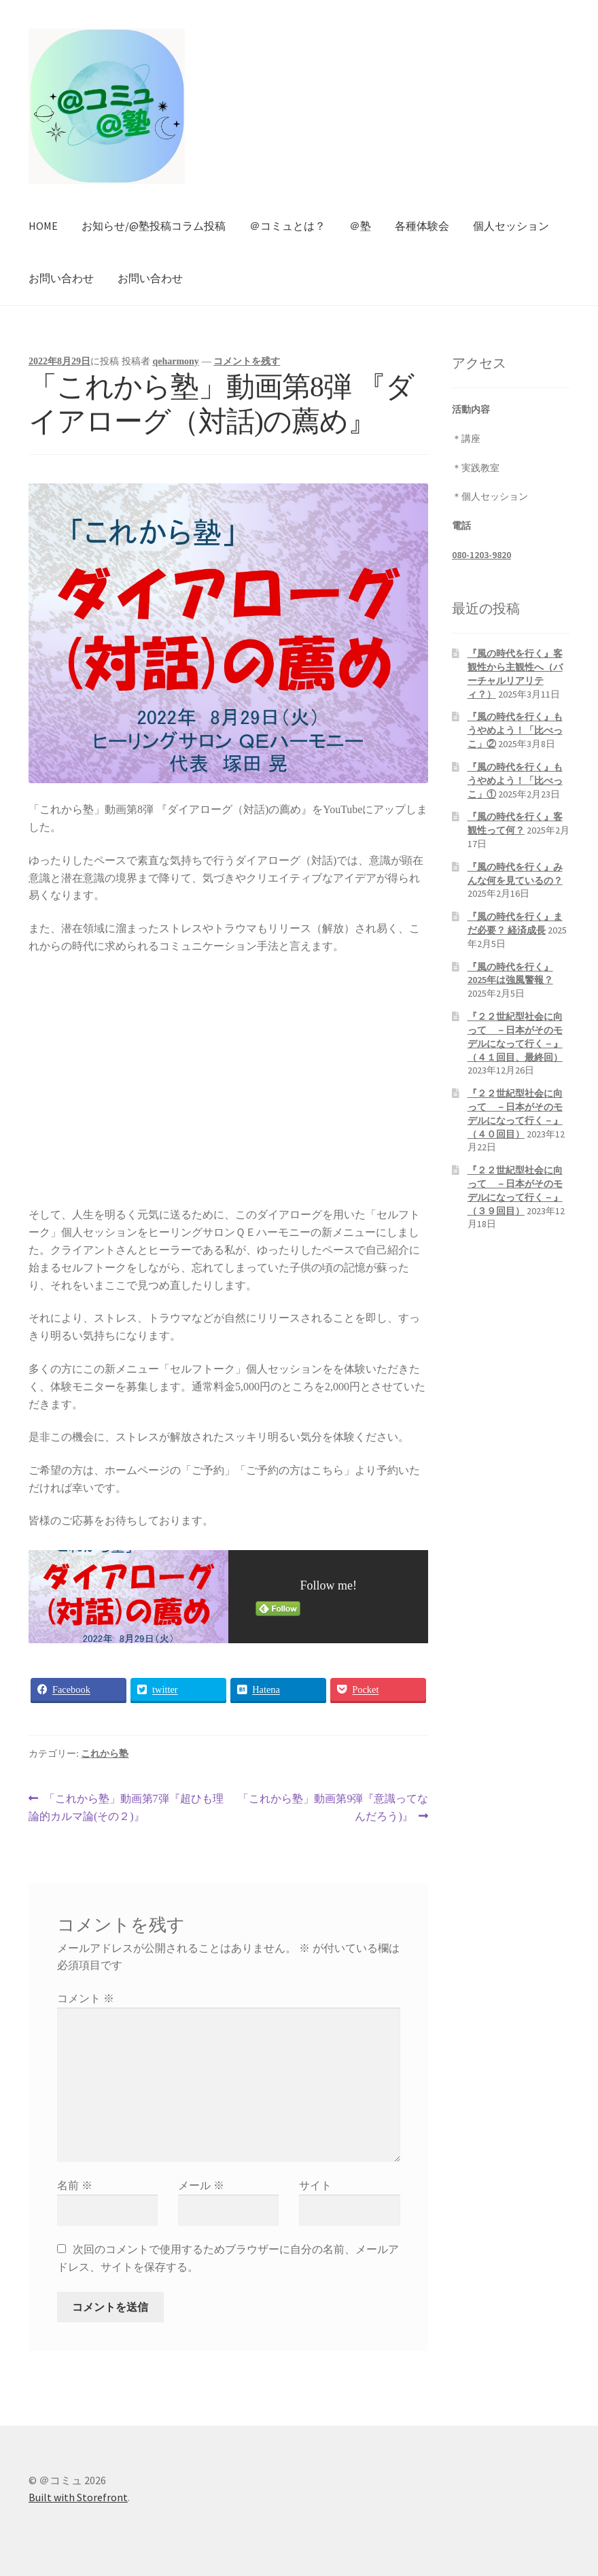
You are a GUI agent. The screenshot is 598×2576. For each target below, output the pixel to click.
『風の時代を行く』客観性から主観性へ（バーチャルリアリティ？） (515, 673)
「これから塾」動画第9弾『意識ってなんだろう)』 (332, 1807)
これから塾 (104, 1754)
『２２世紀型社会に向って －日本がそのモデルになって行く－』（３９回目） (515, 1190)
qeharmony (175, 361)
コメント (85, 1998)
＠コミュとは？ (287, 226)
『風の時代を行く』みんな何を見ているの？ (515, 874)
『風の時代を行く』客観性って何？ (515, 823)
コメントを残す (246, 361)
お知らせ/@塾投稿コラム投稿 (154, 226)
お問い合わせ (61, 278)
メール (201, 2185)
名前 (74, 2185)
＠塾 (360, 226)
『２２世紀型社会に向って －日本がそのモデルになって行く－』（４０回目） (515, 1113)
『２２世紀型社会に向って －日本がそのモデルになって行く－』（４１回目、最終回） (515, 1036)
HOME (43, 226)
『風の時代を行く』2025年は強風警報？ (510, 973)
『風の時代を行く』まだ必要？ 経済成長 (515, 923)
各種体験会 (422, 226)
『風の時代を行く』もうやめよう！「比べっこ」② (515, 730)
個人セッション (511, 226)
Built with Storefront (78, 2497)
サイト (315, 2185)
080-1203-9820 (481, 555)
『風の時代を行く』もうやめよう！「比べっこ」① (515, 780)
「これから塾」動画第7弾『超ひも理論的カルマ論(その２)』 (126, 1807)
